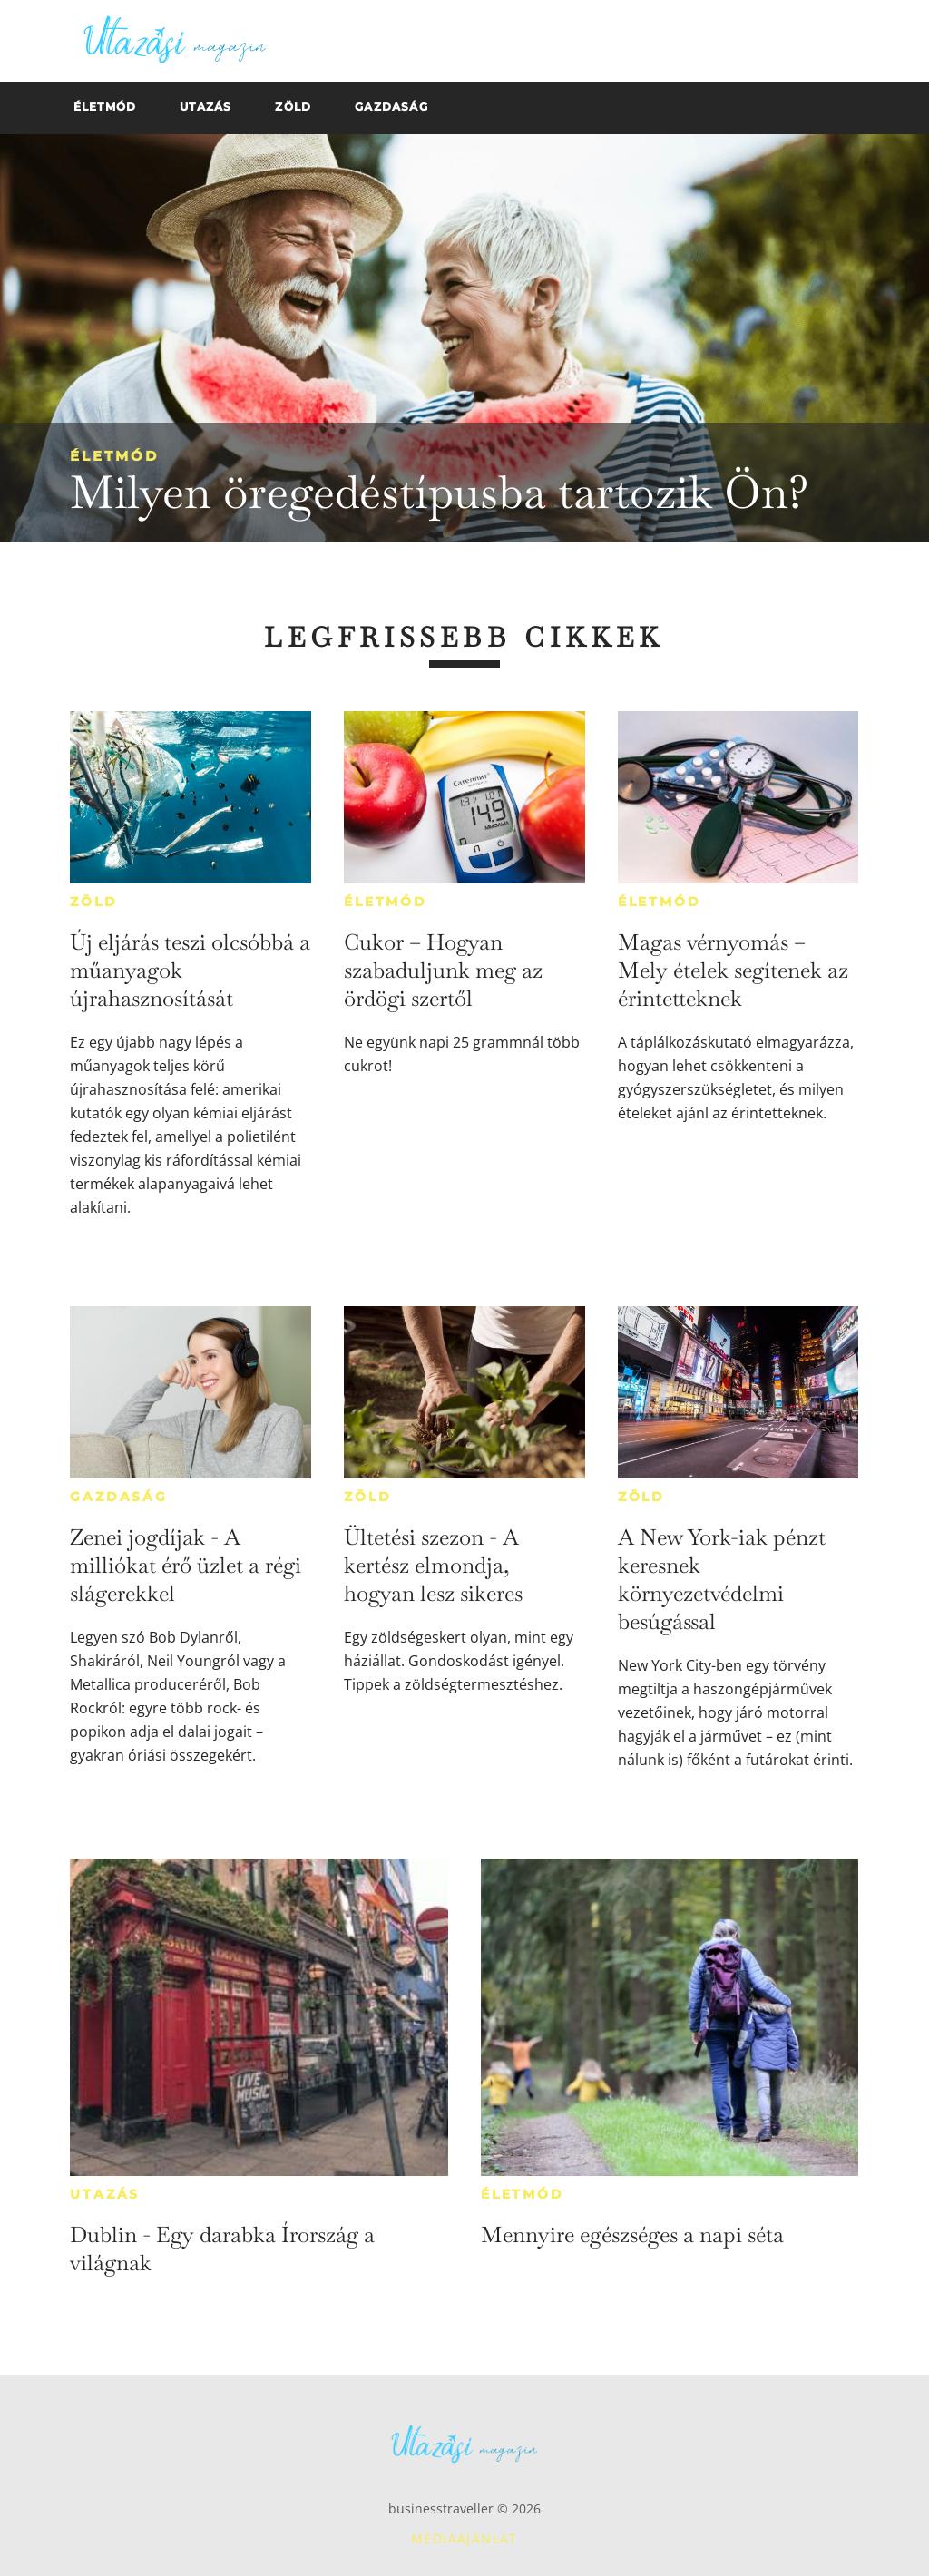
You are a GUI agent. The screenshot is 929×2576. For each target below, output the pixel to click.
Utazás (105, 2194)
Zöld (93, 901)
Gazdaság (118, 1496)
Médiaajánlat (464, 2538)
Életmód (114, 455)
